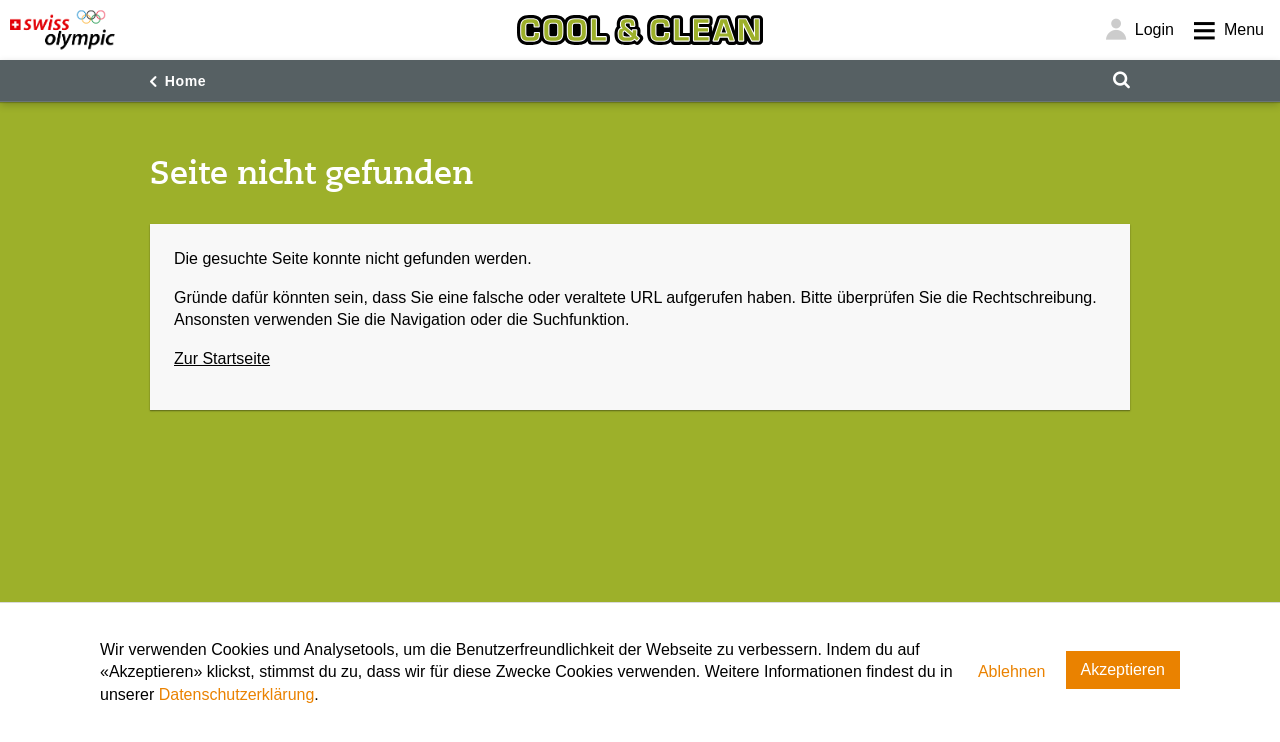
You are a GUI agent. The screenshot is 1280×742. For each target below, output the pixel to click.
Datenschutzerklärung (237, 694)
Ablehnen (1012, 671)
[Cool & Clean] (640, 30)
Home (186, 81)
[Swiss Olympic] (62, 30)
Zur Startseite (222, 358)
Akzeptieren (1123, 669)
